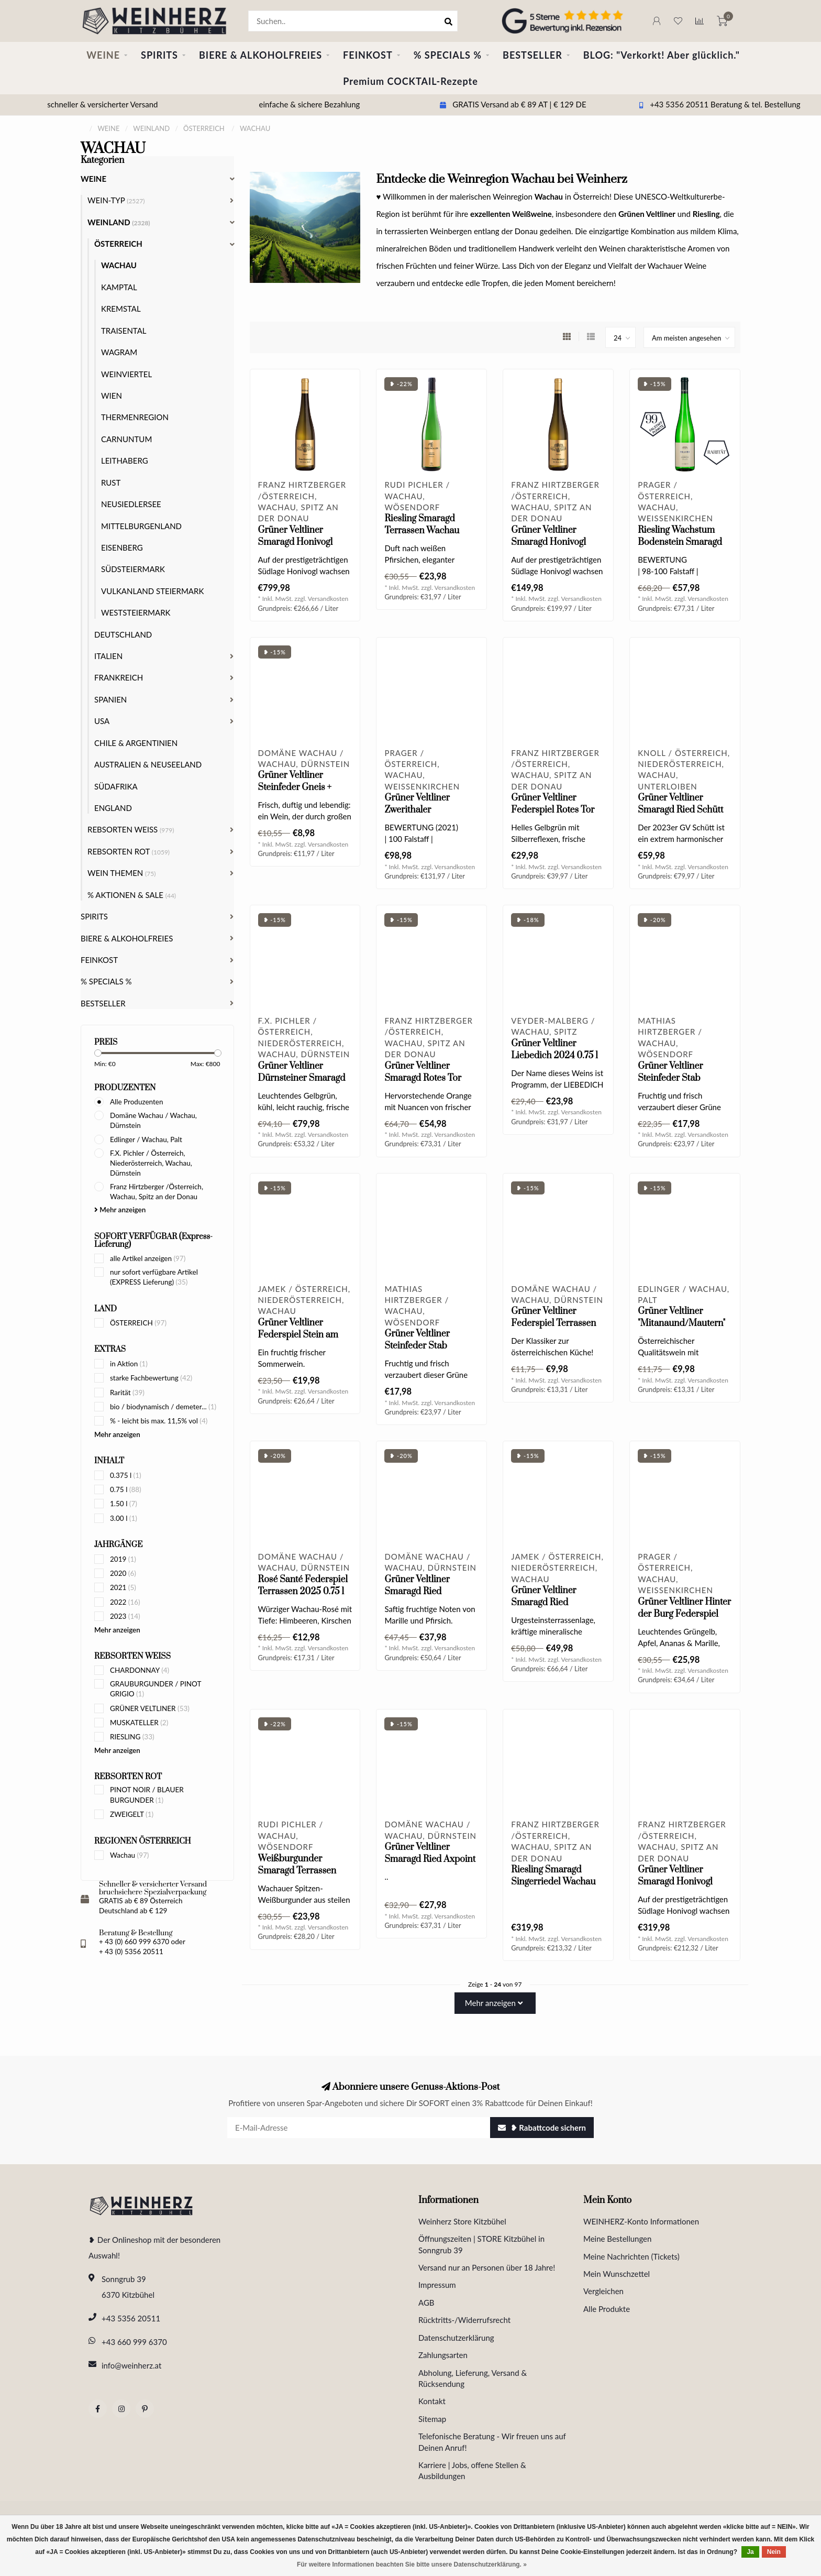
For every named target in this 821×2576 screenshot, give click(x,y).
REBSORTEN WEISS (130, 829)
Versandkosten (328, 598)
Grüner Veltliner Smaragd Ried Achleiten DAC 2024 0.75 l (425, 1597)
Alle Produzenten (136, 1102)
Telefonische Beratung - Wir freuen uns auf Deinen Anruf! (492, 2441)
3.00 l (123, 1518)
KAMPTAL (119, 287)
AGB (426, 2302)
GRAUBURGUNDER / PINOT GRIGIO (155, 1689)
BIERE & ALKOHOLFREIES (260, 55)
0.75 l (125, 1489)
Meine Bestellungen (617, 2238)
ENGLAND (113, 808)
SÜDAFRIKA (116, 786)
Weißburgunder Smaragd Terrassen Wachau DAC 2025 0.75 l (297, 1877)
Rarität (127, 1392)
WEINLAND (118, 222)
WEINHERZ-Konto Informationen (641, 2221)
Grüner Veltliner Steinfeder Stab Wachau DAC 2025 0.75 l (676, 1084)
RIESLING (132, 1737)
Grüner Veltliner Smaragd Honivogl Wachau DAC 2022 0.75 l (549, 548)
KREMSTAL (121, 308)
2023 (125, 1616)
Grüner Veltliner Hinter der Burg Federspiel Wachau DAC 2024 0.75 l (684, 1620)
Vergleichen (603, 2291)
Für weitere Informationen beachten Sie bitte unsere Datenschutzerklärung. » (412, 2564)
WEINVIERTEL (126, 374)
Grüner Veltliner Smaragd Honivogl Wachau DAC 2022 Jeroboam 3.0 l (296, 548)
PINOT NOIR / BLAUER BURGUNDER (147, 1794)
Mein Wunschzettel (616, 2273)
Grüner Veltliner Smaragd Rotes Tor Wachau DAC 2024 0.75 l (422, 1084)
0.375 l (125, 1475)
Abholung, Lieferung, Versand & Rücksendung (472, 2378)
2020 (123, 1573)
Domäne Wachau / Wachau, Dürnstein (153, 1120)
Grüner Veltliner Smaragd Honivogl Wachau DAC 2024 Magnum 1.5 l (676, 1888)
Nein (774, 2552)
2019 (123, 1559)
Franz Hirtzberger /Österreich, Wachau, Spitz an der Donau (156, 1191)
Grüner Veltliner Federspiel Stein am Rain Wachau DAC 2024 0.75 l (298, 1341)
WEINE (103, 55)
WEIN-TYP (116, 200)
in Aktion (129, 1364)
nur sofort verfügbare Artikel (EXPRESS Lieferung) (154, 1277)
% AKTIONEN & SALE (131, 895)
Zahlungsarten (443, 2355)
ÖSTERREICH (138, 1323)
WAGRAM (119, 352)
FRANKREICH (118, 677)
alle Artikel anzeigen (147, 1258)
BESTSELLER (532, 55)
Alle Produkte (606, 2309)
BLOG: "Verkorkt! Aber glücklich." (661, 55)
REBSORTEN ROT (128, 851)
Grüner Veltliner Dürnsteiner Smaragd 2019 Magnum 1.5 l (302, 1078)
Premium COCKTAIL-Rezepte (410, 81)
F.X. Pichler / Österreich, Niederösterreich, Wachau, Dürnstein (151, 1163)
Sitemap (432, 2419)
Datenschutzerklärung (456, 2337)
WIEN (111, 395)
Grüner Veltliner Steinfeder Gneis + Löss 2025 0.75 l (294, 787)
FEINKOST (368, 55)
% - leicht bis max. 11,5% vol (158, 1421)
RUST (110, 482)
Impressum (437, 2284)
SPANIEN (110, 699)
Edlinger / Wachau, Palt (146, 1139)
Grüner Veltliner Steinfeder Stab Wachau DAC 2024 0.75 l (422, 1352)
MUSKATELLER (139, 1722)
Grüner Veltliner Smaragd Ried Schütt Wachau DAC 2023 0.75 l (680, 816)
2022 (125, 1602)
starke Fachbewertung (151, 1378)
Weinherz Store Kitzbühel (462, 2221)
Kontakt (432, 2401)
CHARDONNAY (139, 1670)
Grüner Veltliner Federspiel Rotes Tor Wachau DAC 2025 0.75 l (552, 816)
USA (101, 721)
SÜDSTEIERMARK (133, 569)
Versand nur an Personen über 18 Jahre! (486, 2267)
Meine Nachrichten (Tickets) (631, 2256)
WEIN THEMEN (121, 873)
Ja (750, 2552)
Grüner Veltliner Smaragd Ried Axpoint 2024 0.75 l (429, 1859)
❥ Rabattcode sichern (542, 2127)
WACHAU (119, 265)
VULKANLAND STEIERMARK (152, 591)
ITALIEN (108, 656)
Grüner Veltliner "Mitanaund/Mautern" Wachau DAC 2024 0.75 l (681, 1329)
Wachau (129, 1855)
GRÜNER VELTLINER (150, 1708)
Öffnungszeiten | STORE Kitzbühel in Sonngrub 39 (481, 2244)
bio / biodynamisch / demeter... (163, 1406)
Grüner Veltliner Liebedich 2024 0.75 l (554, 1049)
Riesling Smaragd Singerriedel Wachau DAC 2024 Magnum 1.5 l (557, 1888)
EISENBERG (122, 547)
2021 (123, 1587)
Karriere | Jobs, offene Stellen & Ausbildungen (472, 2470)
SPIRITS (159, 55)
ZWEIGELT (131, 1814)
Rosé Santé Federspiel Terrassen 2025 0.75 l (303, 1585)
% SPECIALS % (448, 55)
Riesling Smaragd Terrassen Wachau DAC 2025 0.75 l (421, 531)
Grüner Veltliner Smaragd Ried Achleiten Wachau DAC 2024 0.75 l (558, 1608)
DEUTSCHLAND (123, 634)
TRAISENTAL (124, 330)
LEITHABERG (124, 460)
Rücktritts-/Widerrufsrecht (464, 2320)
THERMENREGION (135, 417)
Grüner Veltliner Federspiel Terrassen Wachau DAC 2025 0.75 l (553, 1329)
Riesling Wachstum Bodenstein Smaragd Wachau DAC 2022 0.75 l (680, 548)
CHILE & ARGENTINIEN (135, 743)
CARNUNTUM (126, 439)
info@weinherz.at (131, 2365)
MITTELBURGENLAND (141, 526)
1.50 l (123, 1503)
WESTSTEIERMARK (135, 612)
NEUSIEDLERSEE (131, 504)
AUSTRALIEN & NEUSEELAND (148, 764)
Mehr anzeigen (120, 1209)
